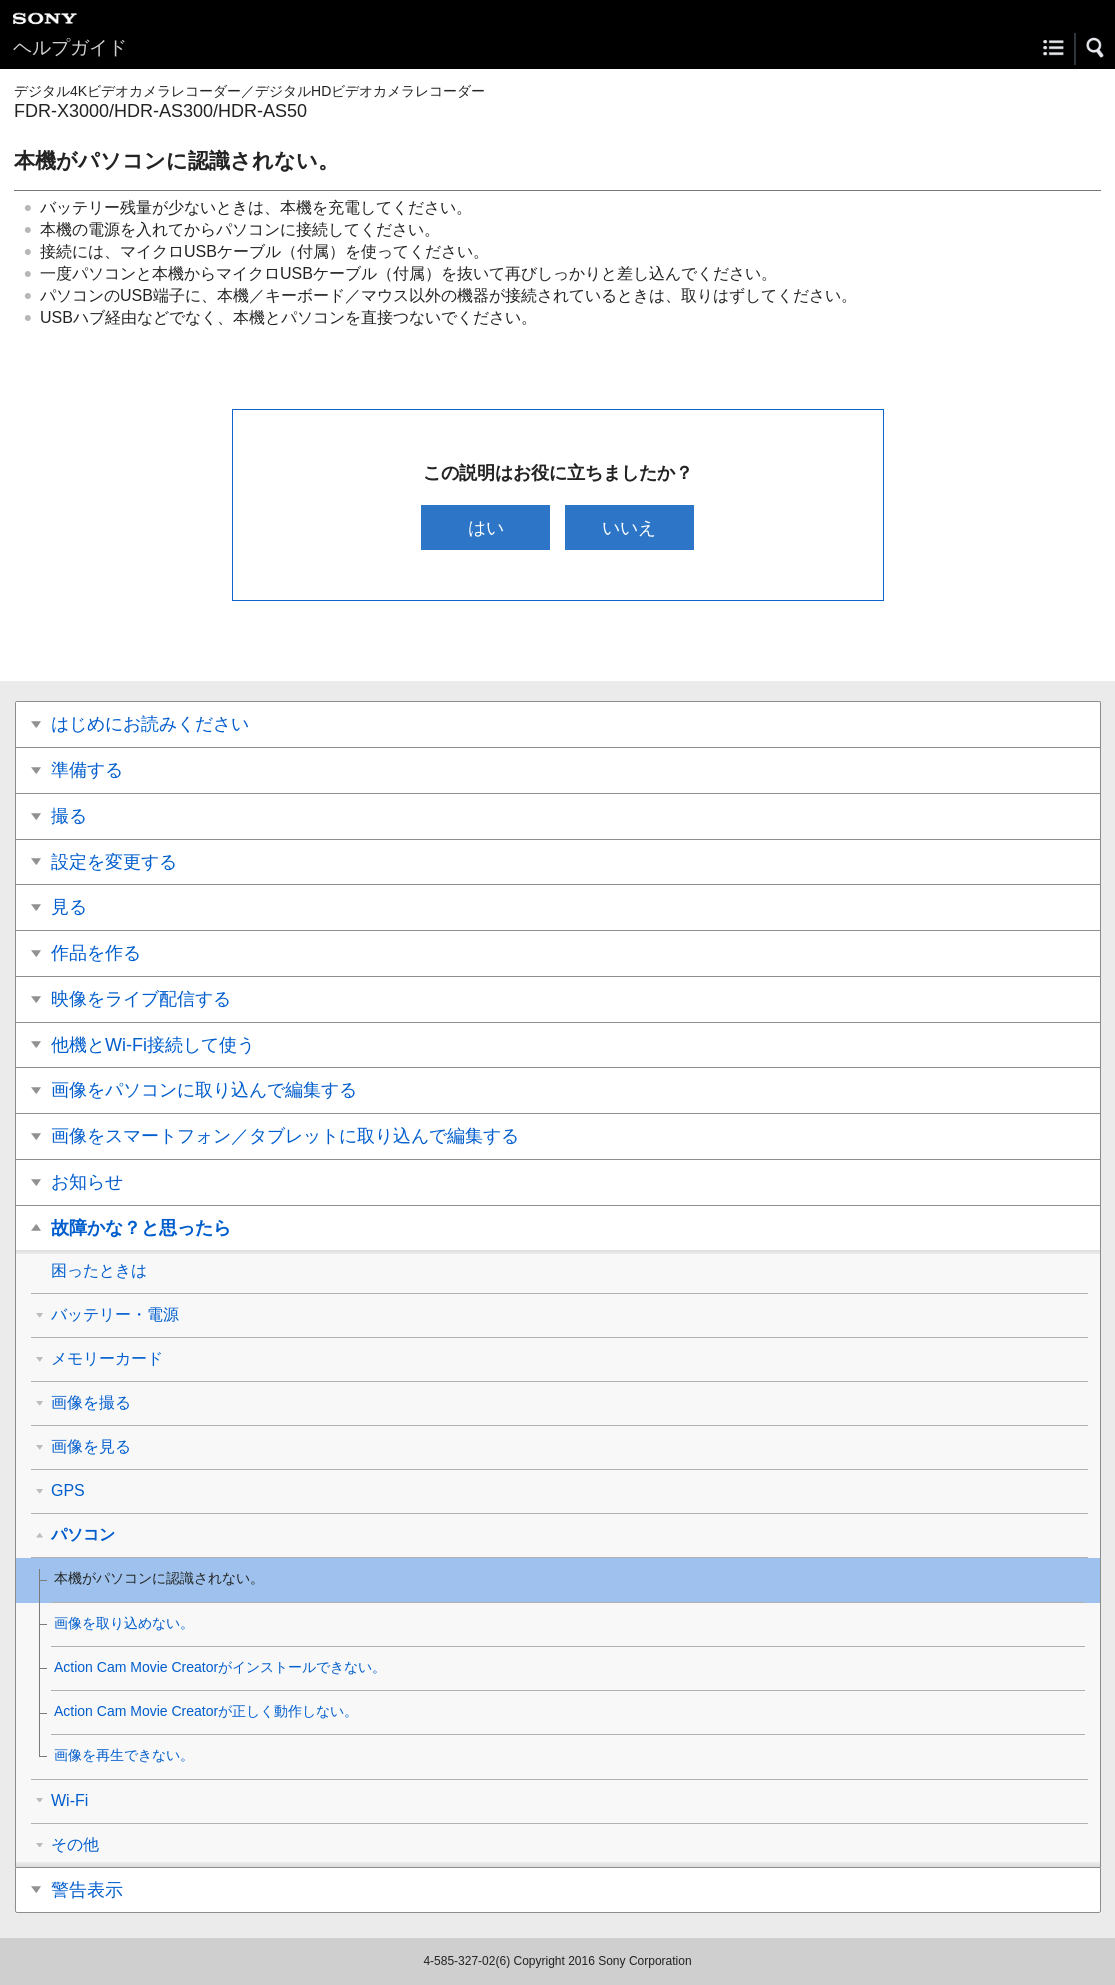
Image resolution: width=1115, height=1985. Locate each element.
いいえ (629, 527)
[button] (1096, 48)
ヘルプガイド (70, 47)
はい (486, 527)
